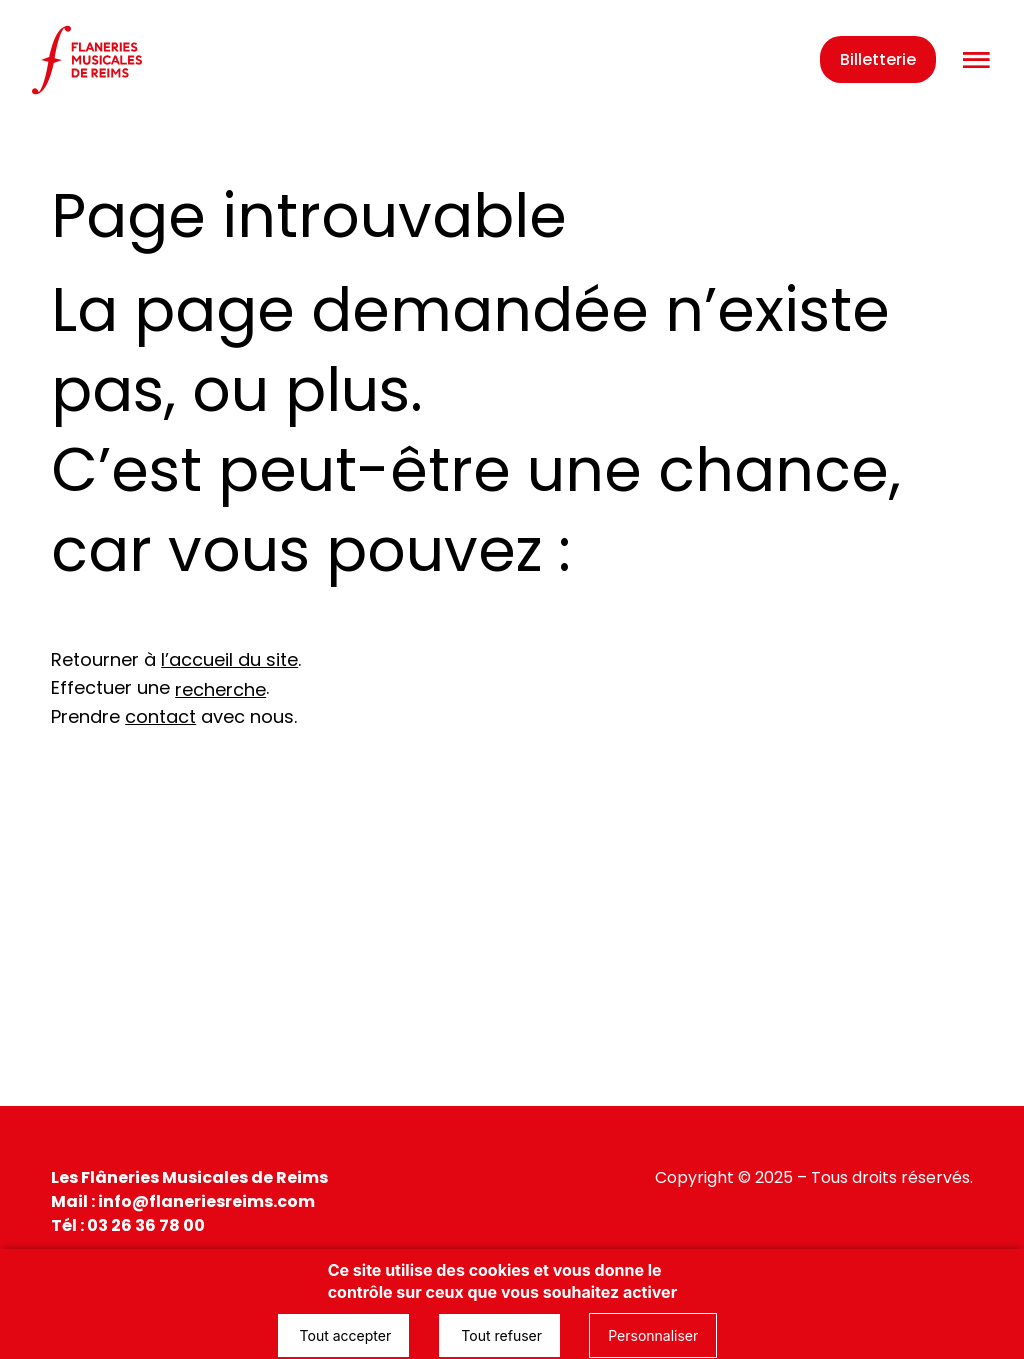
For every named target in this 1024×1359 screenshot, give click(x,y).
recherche (220, 689)
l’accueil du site (229, 659)
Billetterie (878, 59)
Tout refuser (499, 1335)
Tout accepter (344, 1335)
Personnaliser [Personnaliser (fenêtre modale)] (653, 1335)
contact (160, 716)
